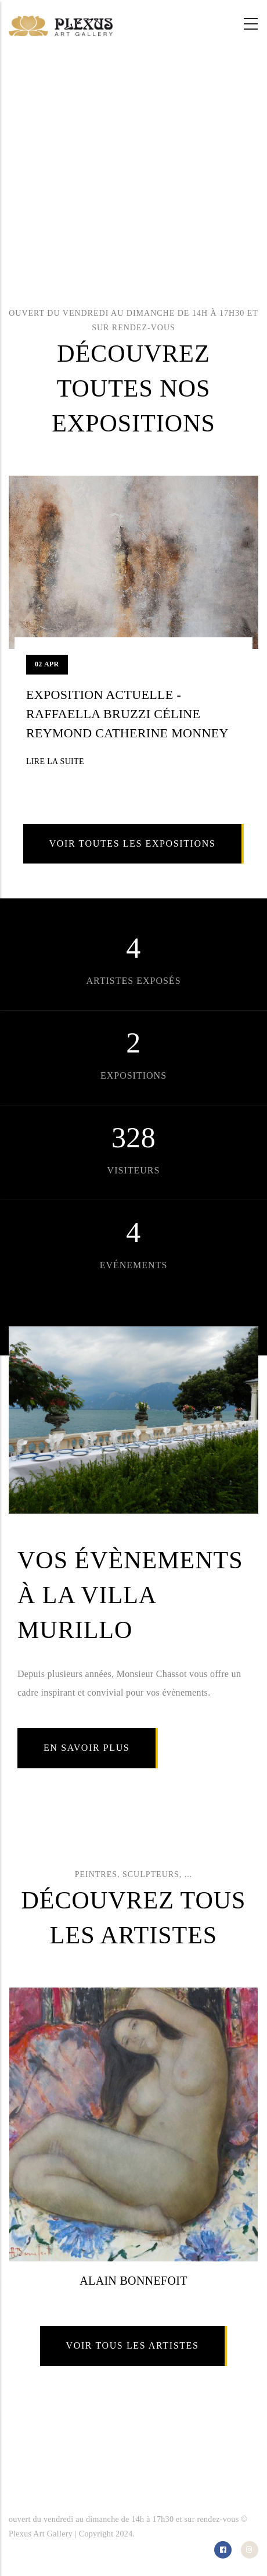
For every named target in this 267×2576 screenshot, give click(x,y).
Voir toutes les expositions (132, 843)
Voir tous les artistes (132, 2345)
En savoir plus (86, 1748)
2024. (125, 2533)
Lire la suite (55, 761)
